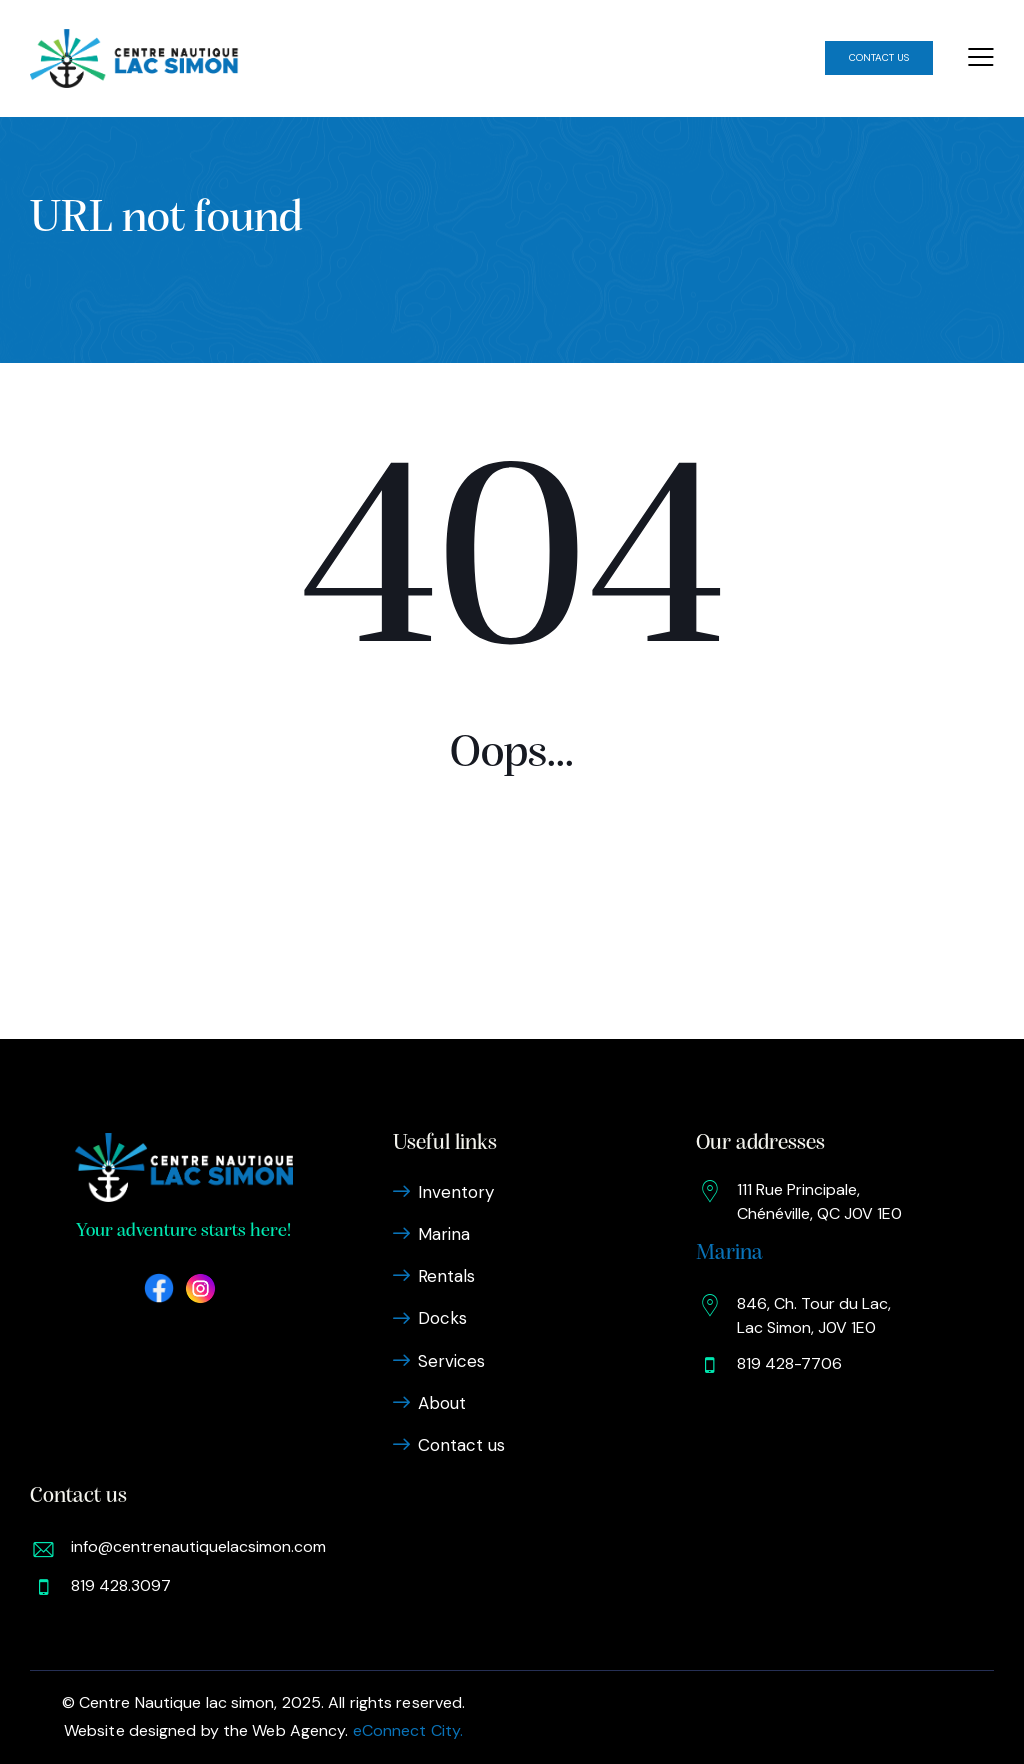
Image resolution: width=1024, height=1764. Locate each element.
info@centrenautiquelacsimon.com (198, 1546)
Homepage (512, 921)
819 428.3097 (121, 1585)
